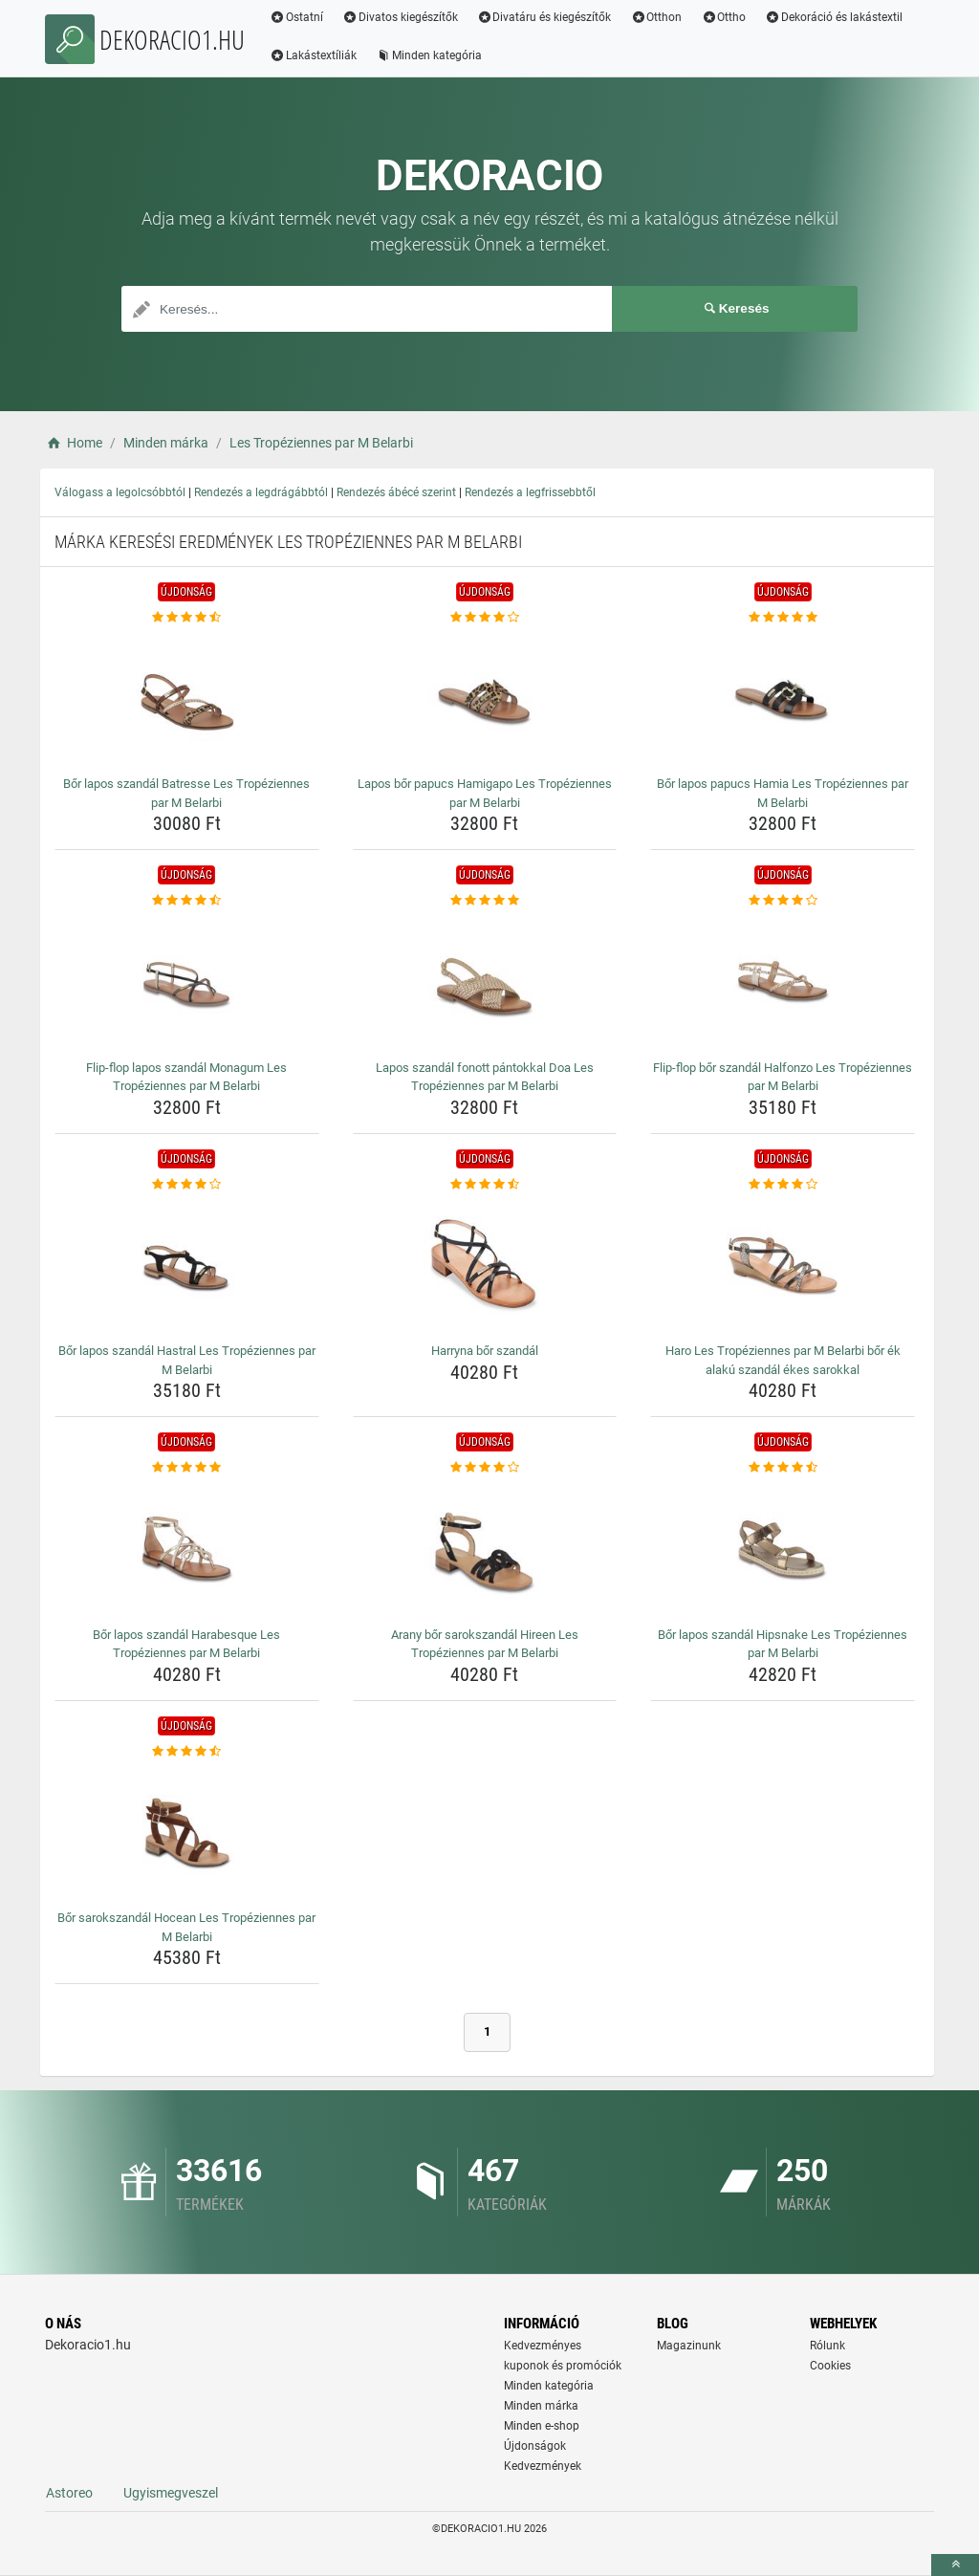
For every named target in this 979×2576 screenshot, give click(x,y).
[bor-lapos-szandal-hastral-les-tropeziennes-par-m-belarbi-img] (186, 1265)
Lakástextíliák (313, 55)
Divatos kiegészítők (400, 17)
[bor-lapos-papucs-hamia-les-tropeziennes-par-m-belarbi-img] (782, 698)
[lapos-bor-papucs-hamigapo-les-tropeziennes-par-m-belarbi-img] (485, 698)
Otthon (656, 17)
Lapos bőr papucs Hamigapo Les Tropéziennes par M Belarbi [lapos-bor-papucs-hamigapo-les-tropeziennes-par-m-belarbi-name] (485, 793)
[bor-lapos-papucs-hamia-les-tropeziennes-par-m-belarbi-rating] (782, 617)
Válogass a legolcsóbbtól (119, 492)
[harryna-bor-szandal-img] (485, 1265)
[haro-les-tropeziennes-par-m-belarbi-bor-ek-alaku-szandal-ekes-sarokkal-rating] (782, 1184)
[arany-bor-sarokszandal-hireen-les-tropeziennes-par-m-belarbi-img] (485, 1549)
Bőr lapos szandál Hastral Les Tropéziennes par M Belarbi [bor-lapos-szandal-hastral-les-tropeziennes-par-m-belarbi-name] (186, 1360)
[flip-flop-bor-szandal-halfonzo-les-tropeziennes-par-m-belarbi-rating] (782, 900)
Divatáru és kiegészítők (544, 17)
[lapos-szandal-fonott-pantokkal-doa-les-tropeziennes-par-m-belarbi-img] (485, 982)
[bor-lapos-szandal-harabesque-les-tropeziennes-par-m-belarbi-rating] (186, 1467)
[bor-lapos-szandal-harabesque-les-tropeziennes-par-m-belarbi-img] (186, 1549)
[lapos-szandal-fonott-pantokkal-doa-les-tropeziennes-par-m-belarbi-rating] (485, 900)
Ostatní (296, 17)
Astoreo (69, 2492)
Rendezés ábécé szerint (396, 492)
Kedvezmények (542, 2466)
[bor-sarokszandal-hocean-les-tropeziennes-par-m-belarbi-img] (186, 1832)
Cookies (830, 2365)
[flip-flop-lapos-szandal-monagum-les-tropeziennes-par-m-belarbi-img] (186, 982)
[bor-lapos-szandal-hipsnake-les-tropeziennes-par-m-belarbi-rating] (782, 1467)
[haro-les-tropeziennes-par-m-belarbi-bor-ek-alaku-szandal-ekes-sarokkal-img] (782, 1265)
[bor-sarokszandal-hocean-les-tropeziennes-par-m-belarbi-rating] (186, 1751)
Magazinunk (689, 2345)
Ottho (723, 17)
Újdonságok (535, 2446)
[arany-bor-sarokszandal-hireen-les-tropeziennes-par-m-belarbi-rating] (485, 1467)
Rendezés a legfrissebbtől (530, 492)
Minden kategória (429, 55)
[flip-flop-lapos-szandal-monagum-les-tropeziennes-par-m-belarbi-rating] (186, 900)
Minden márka (541, 2405)
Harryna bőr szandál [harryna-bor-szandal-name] (484, 1350)
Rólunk (827, 2345)
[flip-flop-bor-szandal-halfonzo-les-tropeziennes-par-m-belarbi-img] (782, 982)
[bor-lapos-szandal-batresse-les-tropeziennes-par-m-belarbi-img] (186, 698)
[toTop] (955, 2565)
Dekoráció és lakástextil (834, 17)
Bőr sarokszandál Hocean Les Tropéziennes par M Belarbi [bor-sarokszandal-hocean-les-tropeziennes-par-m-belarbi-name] (186, 1927)
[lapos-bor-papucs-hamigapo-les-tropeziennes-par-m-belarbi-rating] (485, 617)
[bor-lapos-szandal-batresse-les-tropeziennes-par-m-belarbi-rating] (186, 617)
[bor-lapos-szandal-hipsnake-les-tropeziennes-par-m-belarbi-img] (782, 1549)
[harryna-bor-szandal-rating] (485, 1184)
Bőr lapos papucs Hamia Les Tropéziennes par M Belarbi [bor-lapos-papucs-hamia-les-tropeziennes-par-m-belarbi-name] (782, 793)
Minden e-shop (541, 2426)
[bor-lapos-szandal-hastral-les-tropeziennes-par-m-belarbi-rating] (186, 1184)
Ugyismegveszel (170, 2492)
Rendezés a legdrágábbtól (261, 492)
